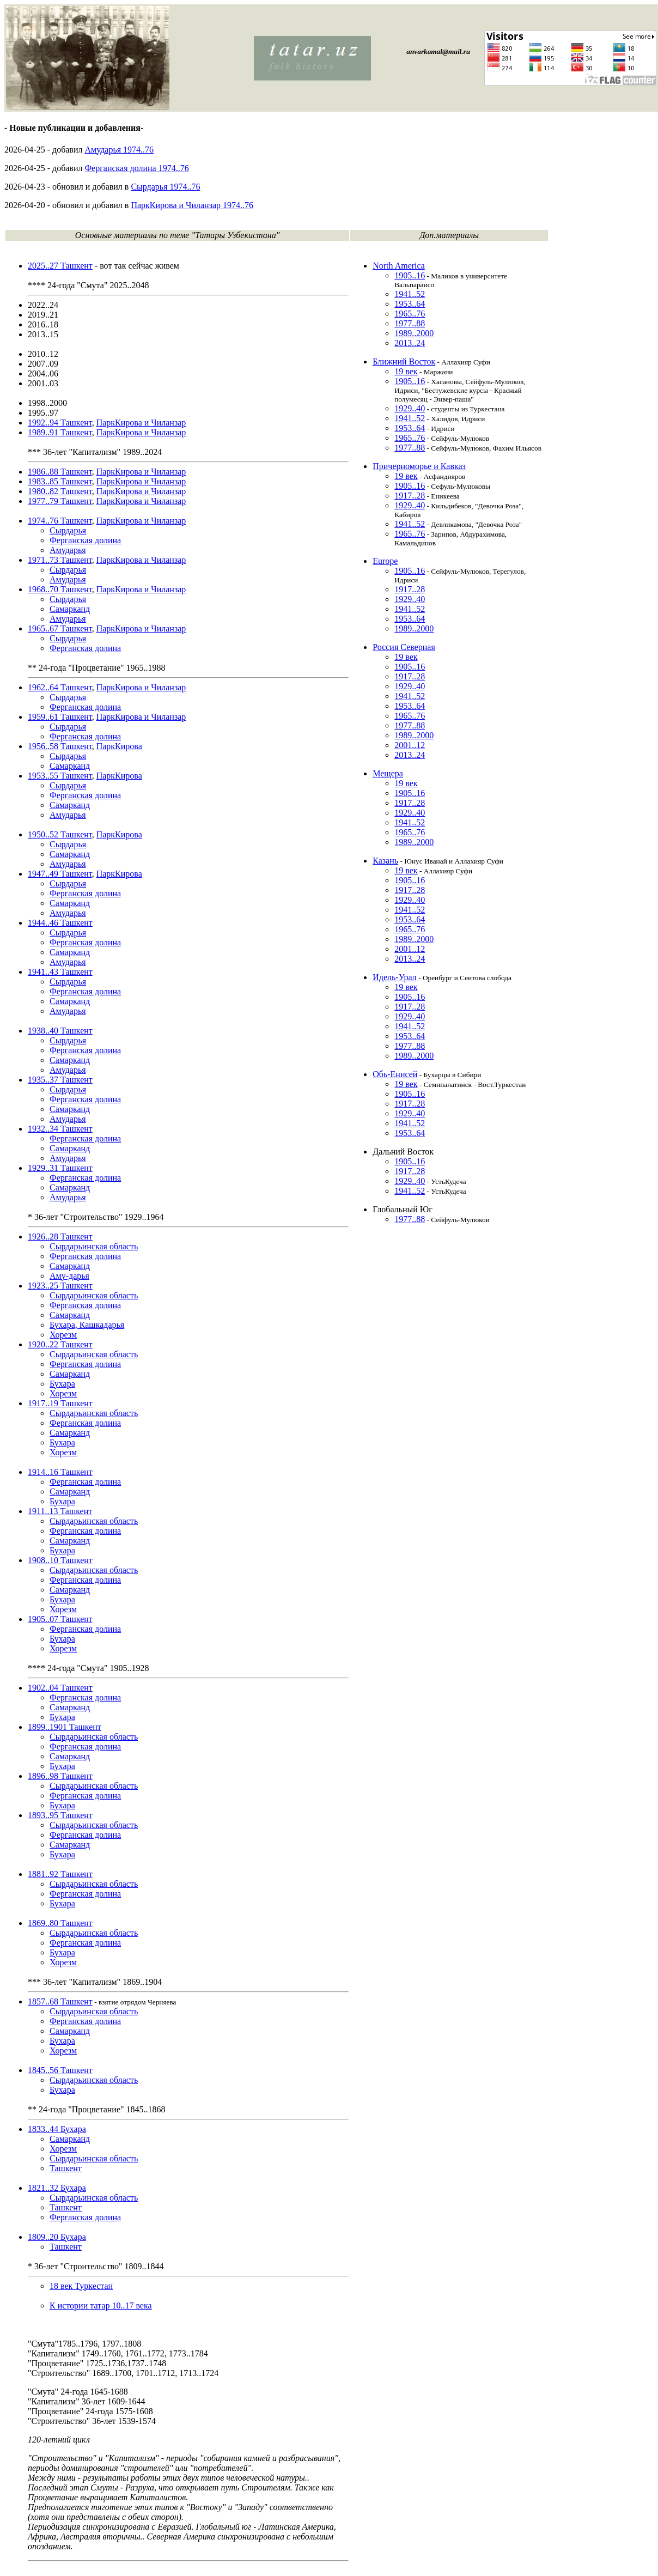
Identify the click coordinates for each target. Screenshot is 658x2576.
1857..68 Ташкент (60, 2001)
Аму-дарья (69, 1275)
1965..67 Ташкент (60, 628)
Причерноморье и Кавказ (419, 466)
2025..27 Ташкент (60, 265)
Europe (385, 561)
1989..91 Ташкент (60, 432)
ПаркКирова (119, 746)
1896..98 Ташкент (60, 1776)
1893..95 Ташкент (60, 1815)
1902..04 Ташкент (60, 1687)
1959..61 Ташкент (60, 716)
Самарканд (70, 608)
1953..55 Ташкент (60, 775)
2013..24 (409, 343)
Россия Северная (404, 647)
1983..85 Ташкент (60, 481)
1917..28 (409, 495)
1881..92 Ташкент (60, 1874)
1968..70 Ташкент (60, 589)
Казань (385, 860)
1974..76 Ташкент (60, 520)
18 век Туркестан (81, 2286)
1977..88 (409, 323)
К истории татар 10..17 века (101, 2305)
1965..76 (409, 313)
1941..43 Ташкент (60, 971)
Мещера (388, 773)
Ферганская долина (85, 540)
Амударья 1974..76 (119, 149)
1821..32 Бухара (57, 2187)
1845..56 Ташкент (60, 2070)
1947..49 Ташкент (60, 873)
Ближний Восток (404, 361)
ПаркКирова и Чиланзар (141, 422)
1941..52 (409, 294)
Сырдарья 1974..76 (165, 186)
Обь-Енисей (395, 1074)
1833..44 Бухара (57, 2129)
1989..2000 (414, 333)
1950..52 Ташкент (60, 834)
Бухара (62, 1383)
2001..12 (409, 745)
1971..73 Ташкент (60, 559)
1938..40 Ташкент (60, 1030)
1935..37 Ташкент (60, 1079)
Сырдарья (68, 530)
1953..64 (409, 303)
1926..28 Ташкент (60, 1236)
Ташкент (66, 2168)
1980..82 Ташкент (60, 491)
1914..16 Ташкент (60, 1472)
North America (399, 265)
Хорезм (63, 1334)
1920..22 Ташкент (60, 1344)
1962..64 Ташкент (60, 687)
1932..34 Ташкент (60, 1128)
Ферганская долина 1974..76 (136, 168)
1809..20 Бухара (57, 2236)
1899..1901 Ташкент (64, 1726)
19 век (405, 371)
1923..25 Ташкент (60, 1285)
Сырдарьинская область (94, 1246)
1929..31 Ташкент (60, 1167)
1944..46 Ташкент (60, 922)
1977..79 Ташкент (60, 501)
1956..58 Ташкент (60, 746)
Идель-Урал (395, 977)
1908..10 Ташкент (60, 1560)
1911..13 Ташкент (60, 1511)
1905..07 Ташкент (60, 1619)
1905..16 (409, 275)
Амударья (68, 550)
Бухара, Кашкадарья (87, 1324)
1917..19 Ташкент (60, 1403)
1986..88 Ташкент (60, 471)
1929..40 (409, 408)
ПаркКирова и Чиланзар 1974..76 (192, 205)
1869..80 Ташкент (60, 1923)
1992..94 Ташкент (60, 422)
